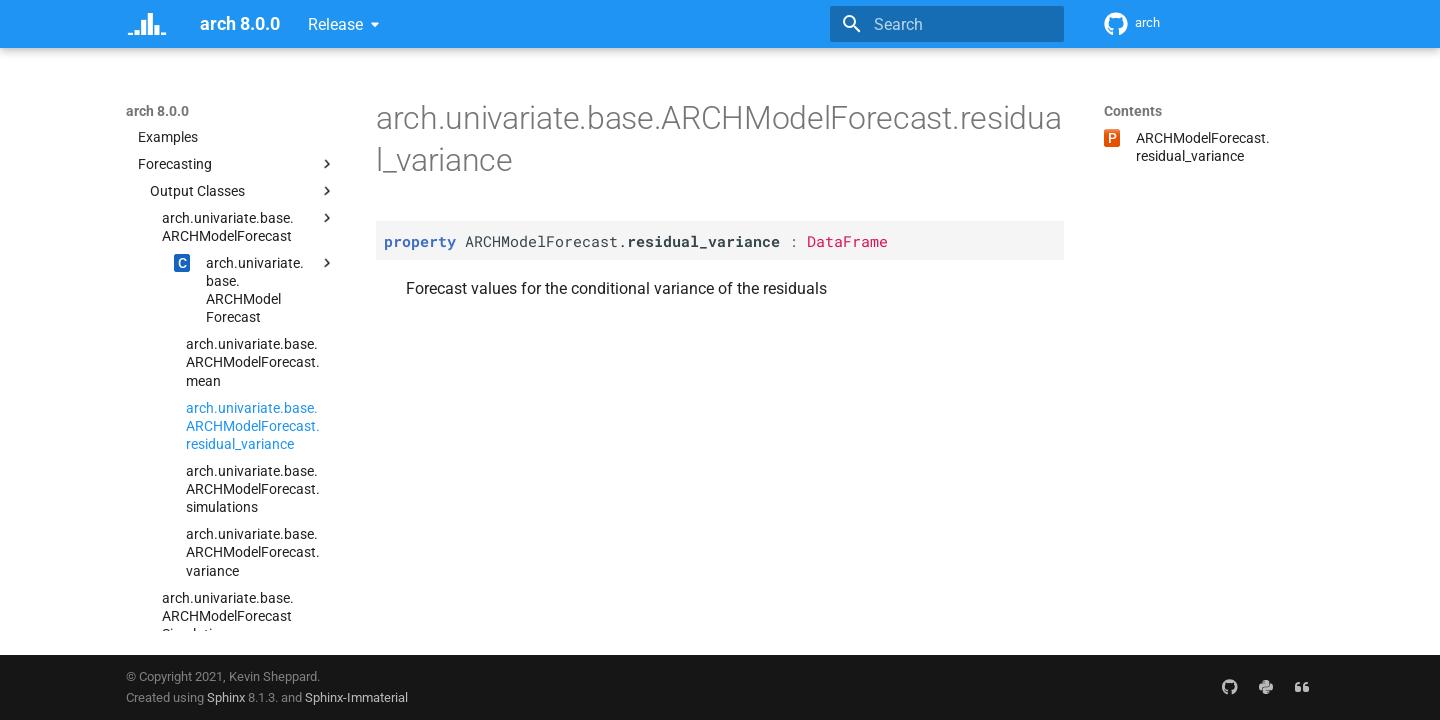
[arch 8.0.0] (147, 24)
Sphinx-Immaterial (356, 697)
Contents (1133, 111)
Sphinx (226, 697)
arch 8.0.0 (157, 111)
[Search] (947, 24)
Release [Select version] (335, 24)
